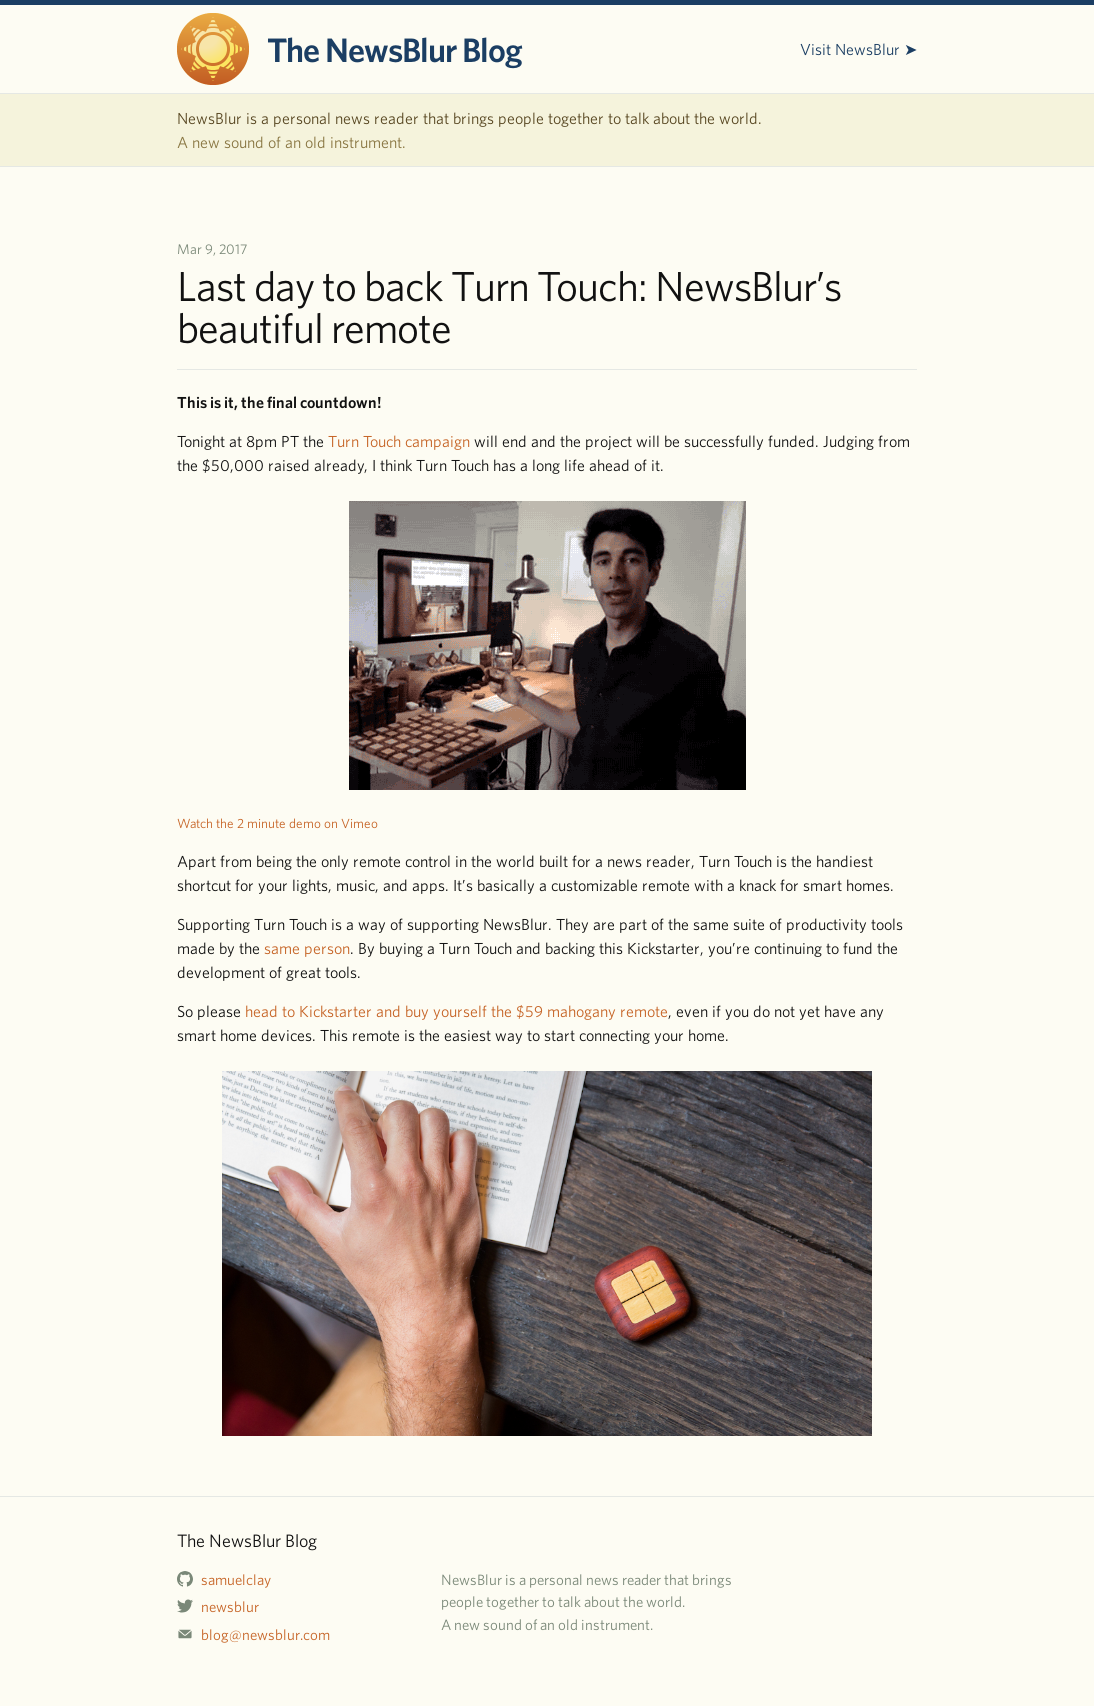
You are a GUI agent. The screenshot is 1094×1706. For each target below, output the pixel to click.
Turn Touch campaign (399, 441)
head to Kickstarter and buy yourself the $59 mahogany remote (456, 1011)
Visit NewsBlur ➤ (858, 49)
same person (307, 948)
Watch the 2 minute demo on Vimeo (277, 823)
